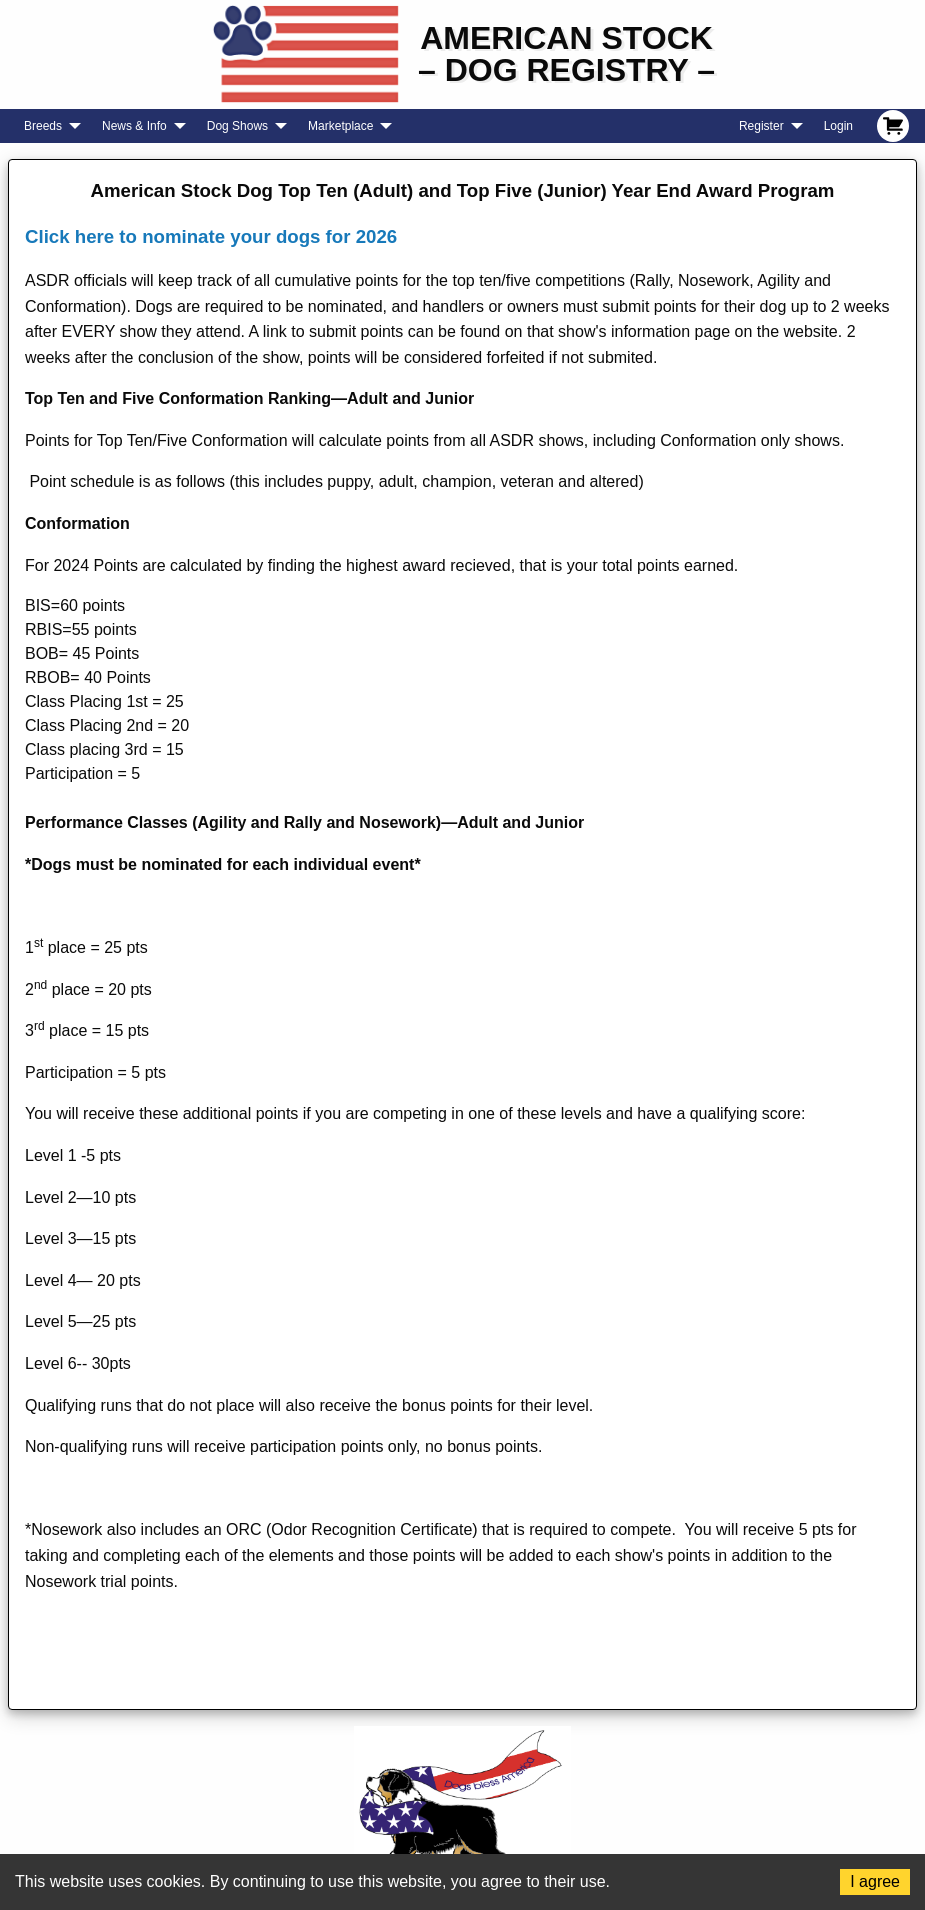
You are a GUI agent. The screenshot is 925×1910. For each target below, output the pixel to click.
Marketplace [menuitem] (340, 126)
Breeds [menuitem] (43, 126)
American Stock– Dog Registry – (566, 54)
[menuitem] (893, 126)
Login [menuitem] (838, 126)
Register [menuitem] (761, 126)
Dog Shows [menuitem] (237, 126)
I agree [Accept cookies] (875, 1881)
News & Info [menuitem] (134, 126)
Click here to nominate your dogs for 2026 (211, 236)
